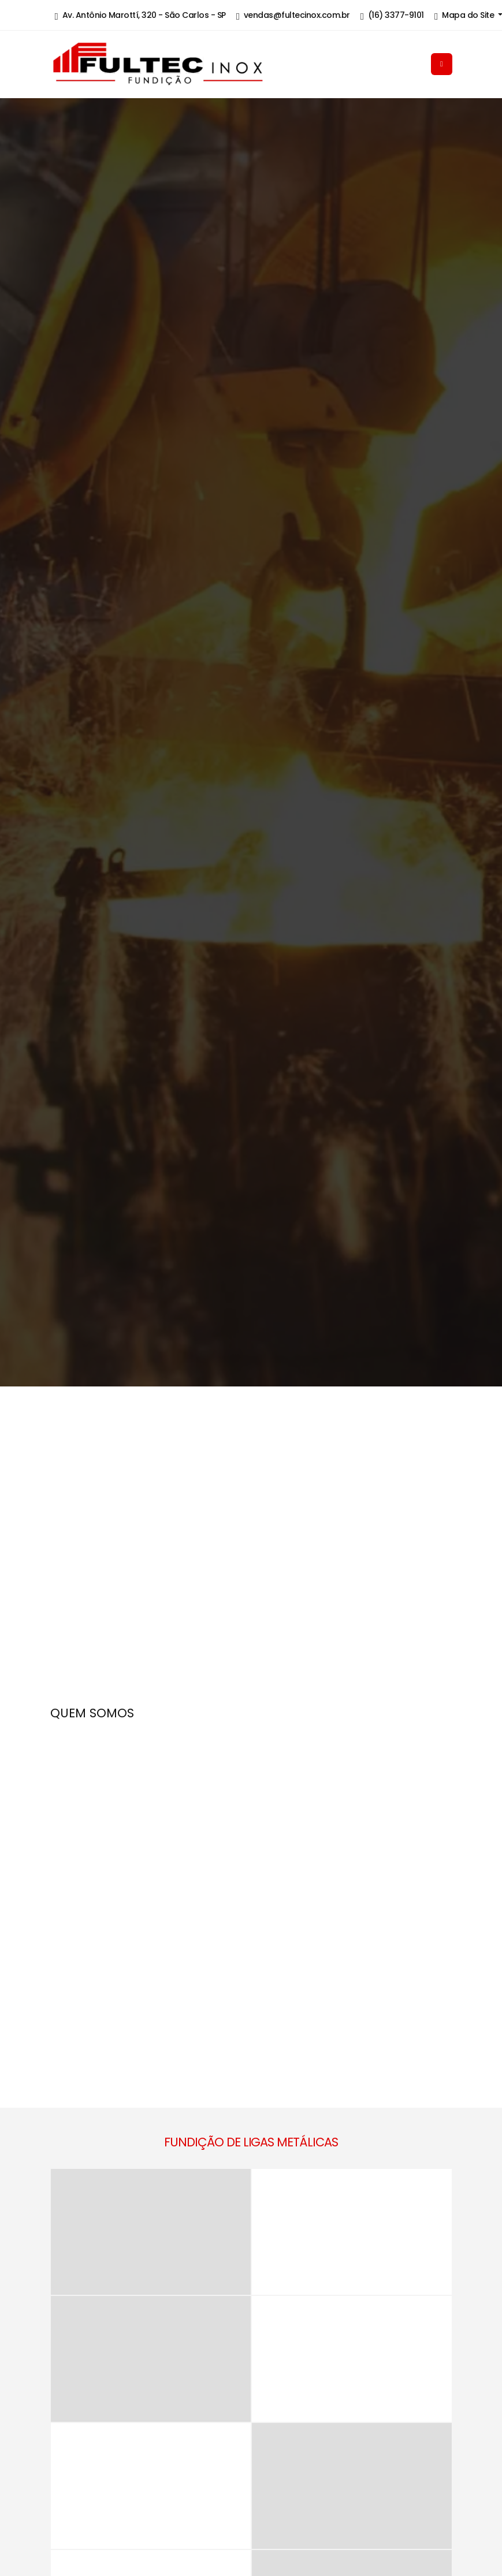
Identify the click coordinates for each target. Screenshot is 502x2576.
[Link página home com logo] (196, 64)
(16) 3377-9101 (392, 15)
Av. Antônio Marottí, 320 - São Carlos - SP (140, 15)
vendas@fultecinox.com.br (293, 15)
